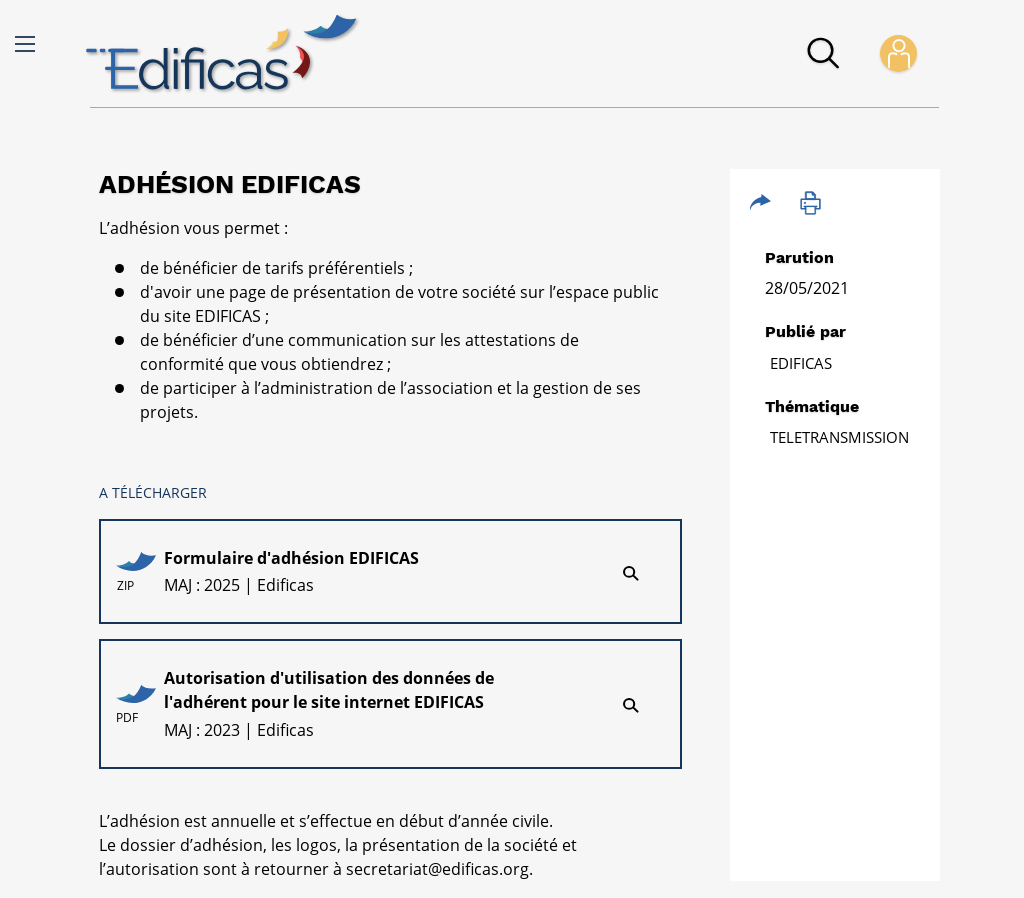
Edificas (801, 363)
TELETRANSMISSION (839, 437)
